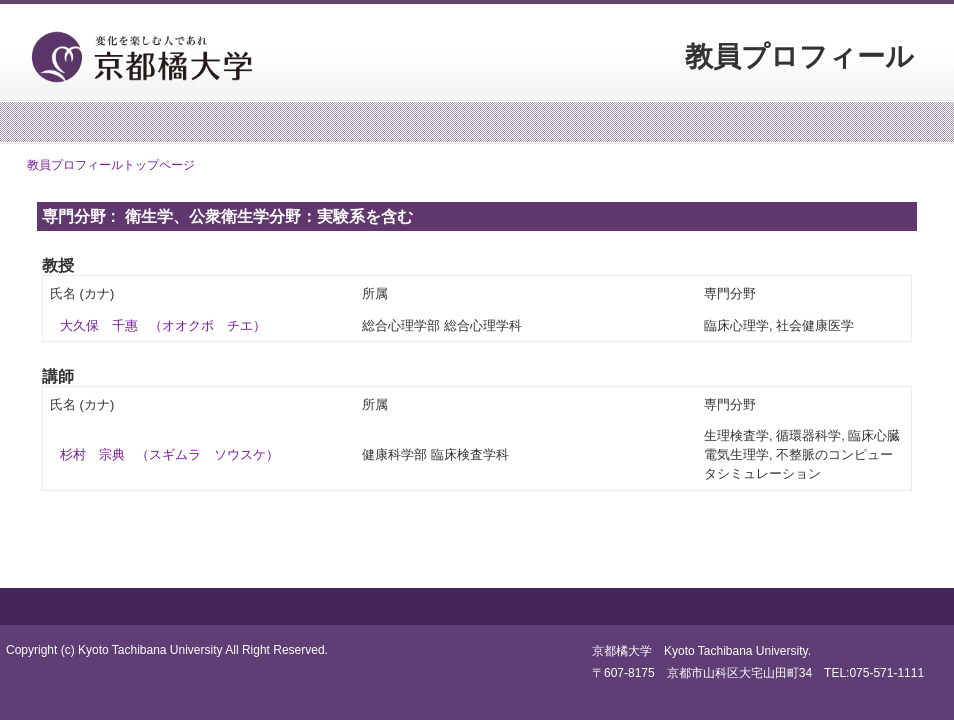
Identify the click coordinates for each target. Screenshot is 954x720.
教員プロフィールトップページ (111, 165)
